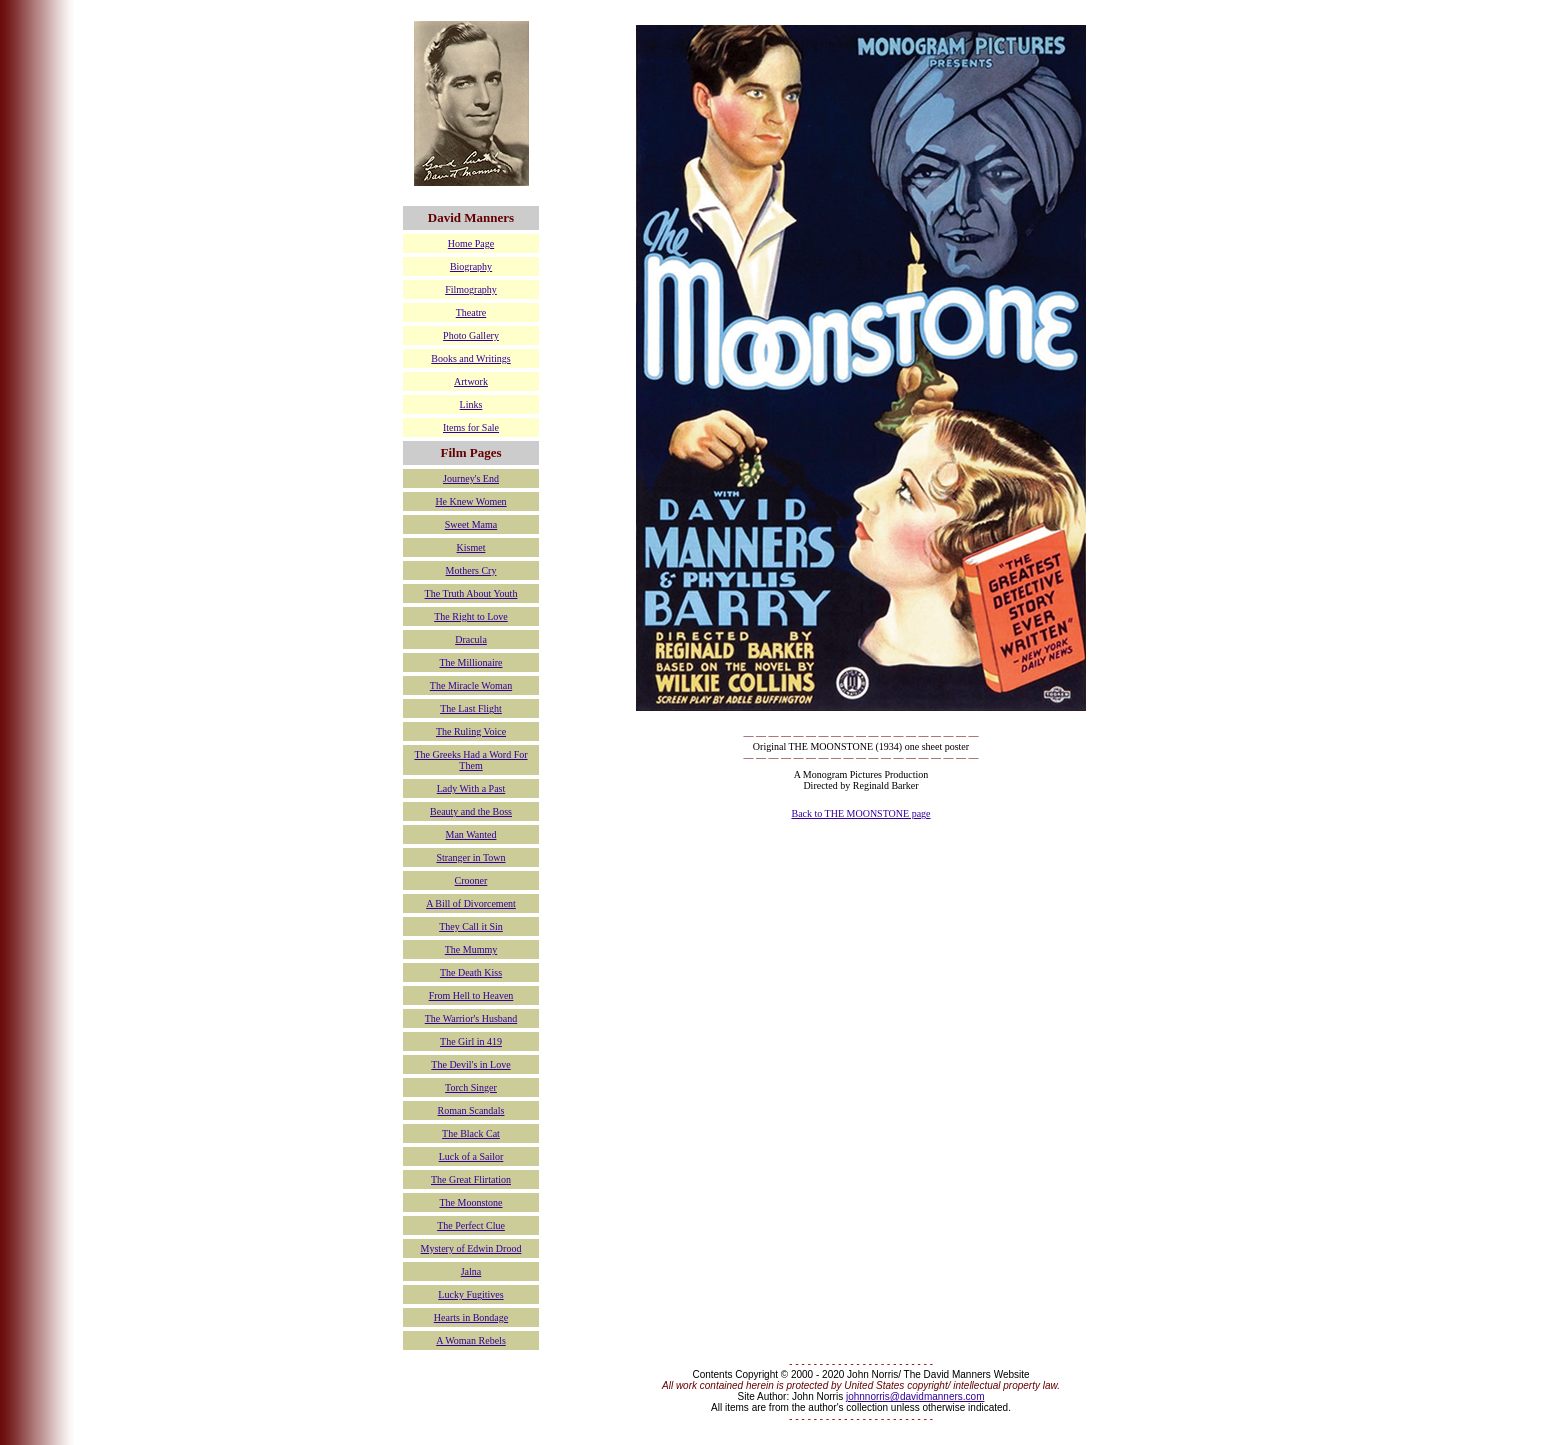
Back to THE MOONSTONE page (860, 813)
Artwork (471, 381)
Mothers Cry (471, 570)
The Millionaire (470, 662)
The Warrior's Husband (471, 1018)
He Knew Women (470, 501)
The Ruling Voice (471, 731)
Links (471, 404)
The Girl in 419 (471, 1041)
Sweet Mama (471, 524)
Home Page (471, 243)
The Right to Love (471, 616)
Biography (471, 266)
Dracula (471, 639)
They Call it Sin (471, 926)
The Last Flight (471, 708)
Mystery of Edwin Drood (471, 1248)
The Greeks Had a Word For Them (470, 760)
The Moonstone (470, 1202)
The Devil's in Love (470, 1064)
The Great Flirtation (471, 1179)
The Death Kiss (471, 972)
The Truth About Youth (471, 593)
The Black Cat (471, 1133)
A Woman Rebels (471, 1340)
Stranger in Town (470, 857)
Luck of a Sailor (471, 1156)
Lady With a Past (471, 788)
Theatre (471, 312)
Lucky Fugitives (470, 1294)
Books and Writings (470, 358)
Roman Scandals (471, 1110)
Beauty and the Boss (471, 811)
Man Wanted (471, 834)
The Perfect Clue (471, 1225)
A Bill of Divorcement (471, 903)
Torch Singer (471, 1087)
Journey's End (471, 478)
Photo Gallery (471, 335)
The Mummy (471, 949)
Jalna (471, 1271)
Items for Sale (471, 427)
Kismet (471, 547)
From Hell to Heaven (471, 995)
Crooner (471, 880)
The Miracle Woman (471, 685)
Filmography (471, 289)
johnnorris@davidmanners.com (915, 1396)
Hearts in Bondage (471, 1317)
